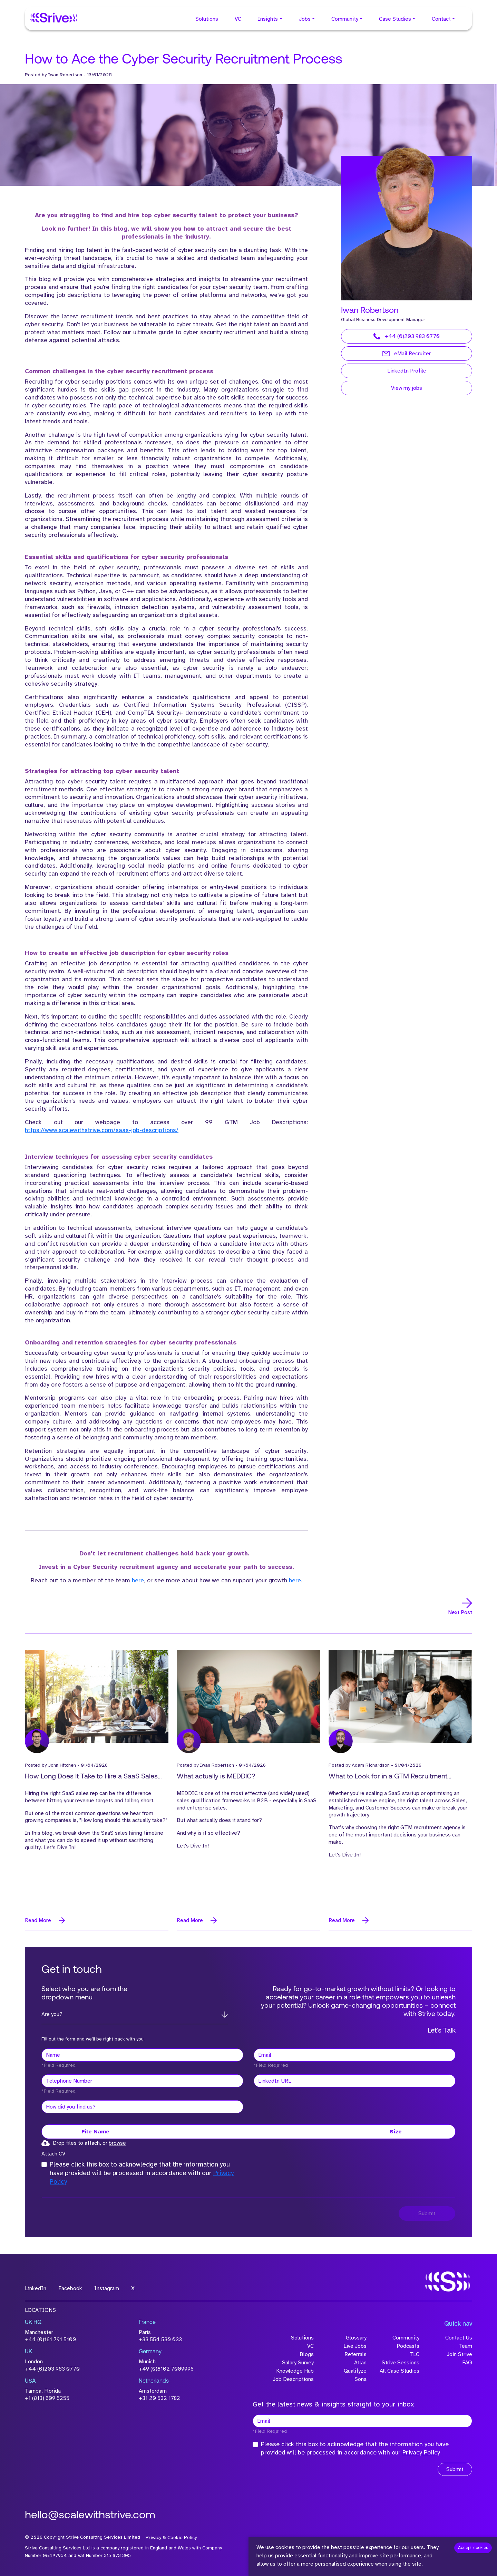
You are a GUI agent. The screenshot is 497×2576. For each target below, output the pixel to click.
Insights (268, 19)
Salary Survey (298, 2362)
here (138, 1580)
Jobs (305, 19)
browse (117, 2143)
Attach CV (53, 2153)
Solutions (206, 19)
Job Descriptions (293, 2379)
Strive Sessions (400, 2362)
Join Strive (459, 2354)
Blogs (307, 2354)
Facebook (70, 2288)
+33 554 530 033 (160, 2339)
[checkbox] (44, 2164)
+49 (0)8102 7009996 (166, 2368)
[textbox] (142, 2055)
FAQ (467, 2362)
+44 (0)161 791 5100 (50, 2339)
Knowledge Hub (295, 2370)
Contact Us (458, 2337)
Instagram (106, 2288)
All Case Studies (399, 2370)
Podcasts (408, 2346)
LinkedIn (35, 2288)
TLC (414, 2354)
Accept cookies (473, 2547)
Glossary (356, 2337)
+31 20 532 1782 (159, 2398)
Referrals (355, 2354)
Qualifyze (355, 2370)
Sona (360, 2379)
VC (238, 19)
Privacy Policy (421, 2452)
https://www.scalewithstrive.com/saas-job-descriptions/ (101, 1130)
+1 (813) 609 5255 (47, 2398)
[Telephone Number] (142, 2080)
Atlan (360, 2362)
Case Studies (395, 19)
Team (465, 2346)
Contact (441, 19)
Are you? (51, 2014)
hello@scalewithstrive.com (90, 2515)
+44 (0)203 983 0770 (406, 336)
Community (344, 19)
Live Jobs (355, 2346)
